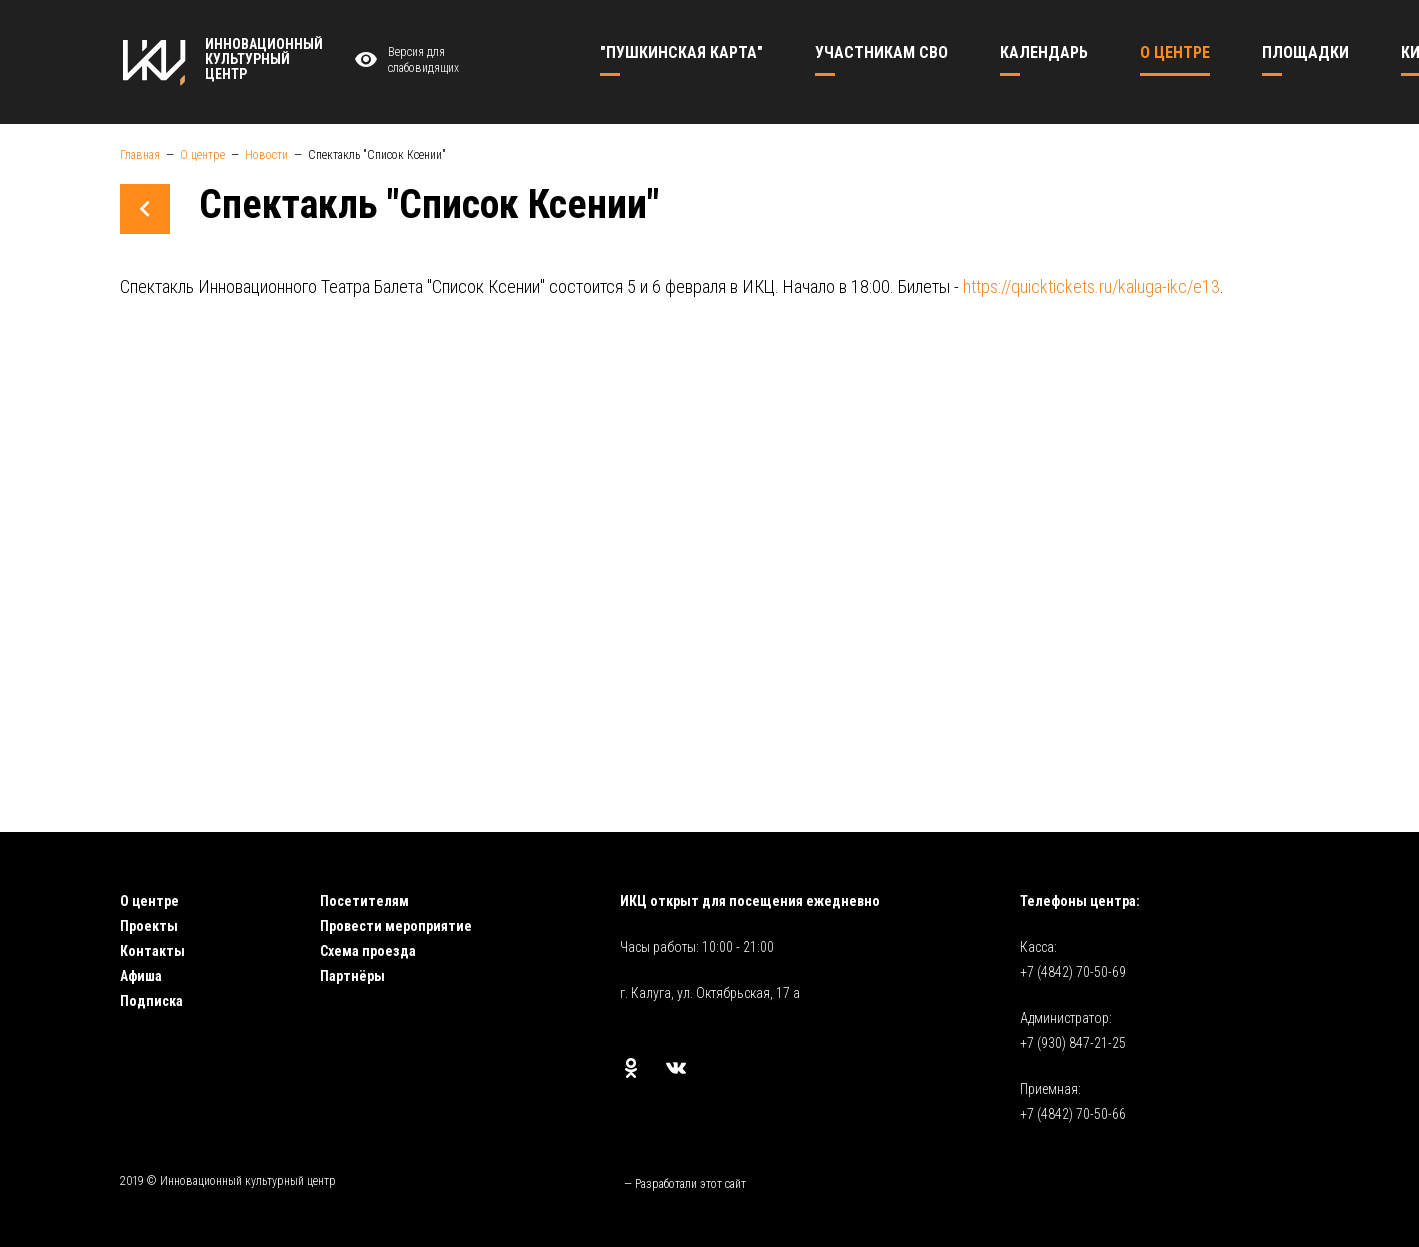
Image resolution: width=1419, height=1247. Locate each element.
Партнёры (352, 976)
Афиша (141, 976)
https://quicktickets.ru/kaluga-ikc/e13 (1091, 286)
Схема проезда (368, 951)
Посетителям (364, 901)
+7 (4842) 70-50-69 (1073, 972)
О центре (149, 901)
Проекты (149, 926)
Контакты (152, 951)
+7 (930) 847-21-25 (1073, 1043)
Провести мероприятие (396, 926)
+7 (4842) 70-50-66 (1073, 1114)
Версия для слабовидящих (405, 60)
